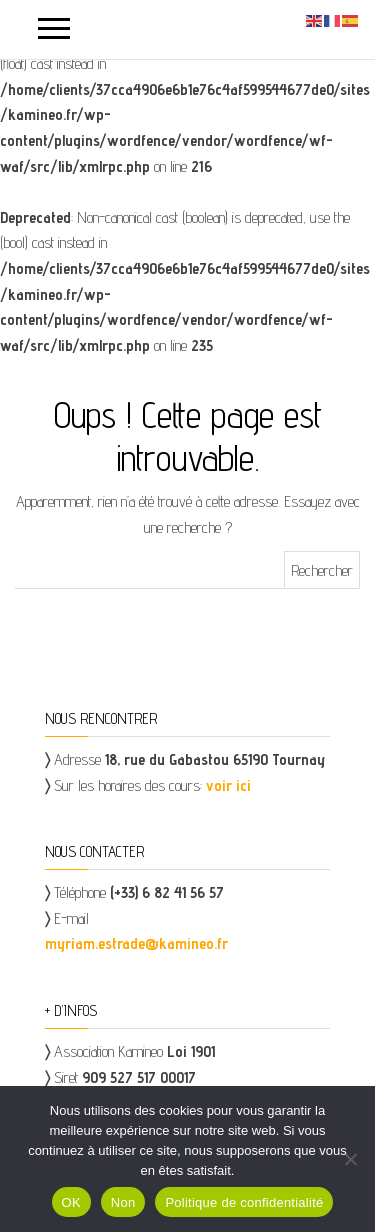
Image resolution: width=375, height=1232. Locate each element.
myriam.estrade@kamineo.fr (136, 943)
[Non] (350, 1159)
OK (71, 1202)
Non (123, 1202)
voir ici (228, 785)
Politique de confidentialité (244, 1202)
